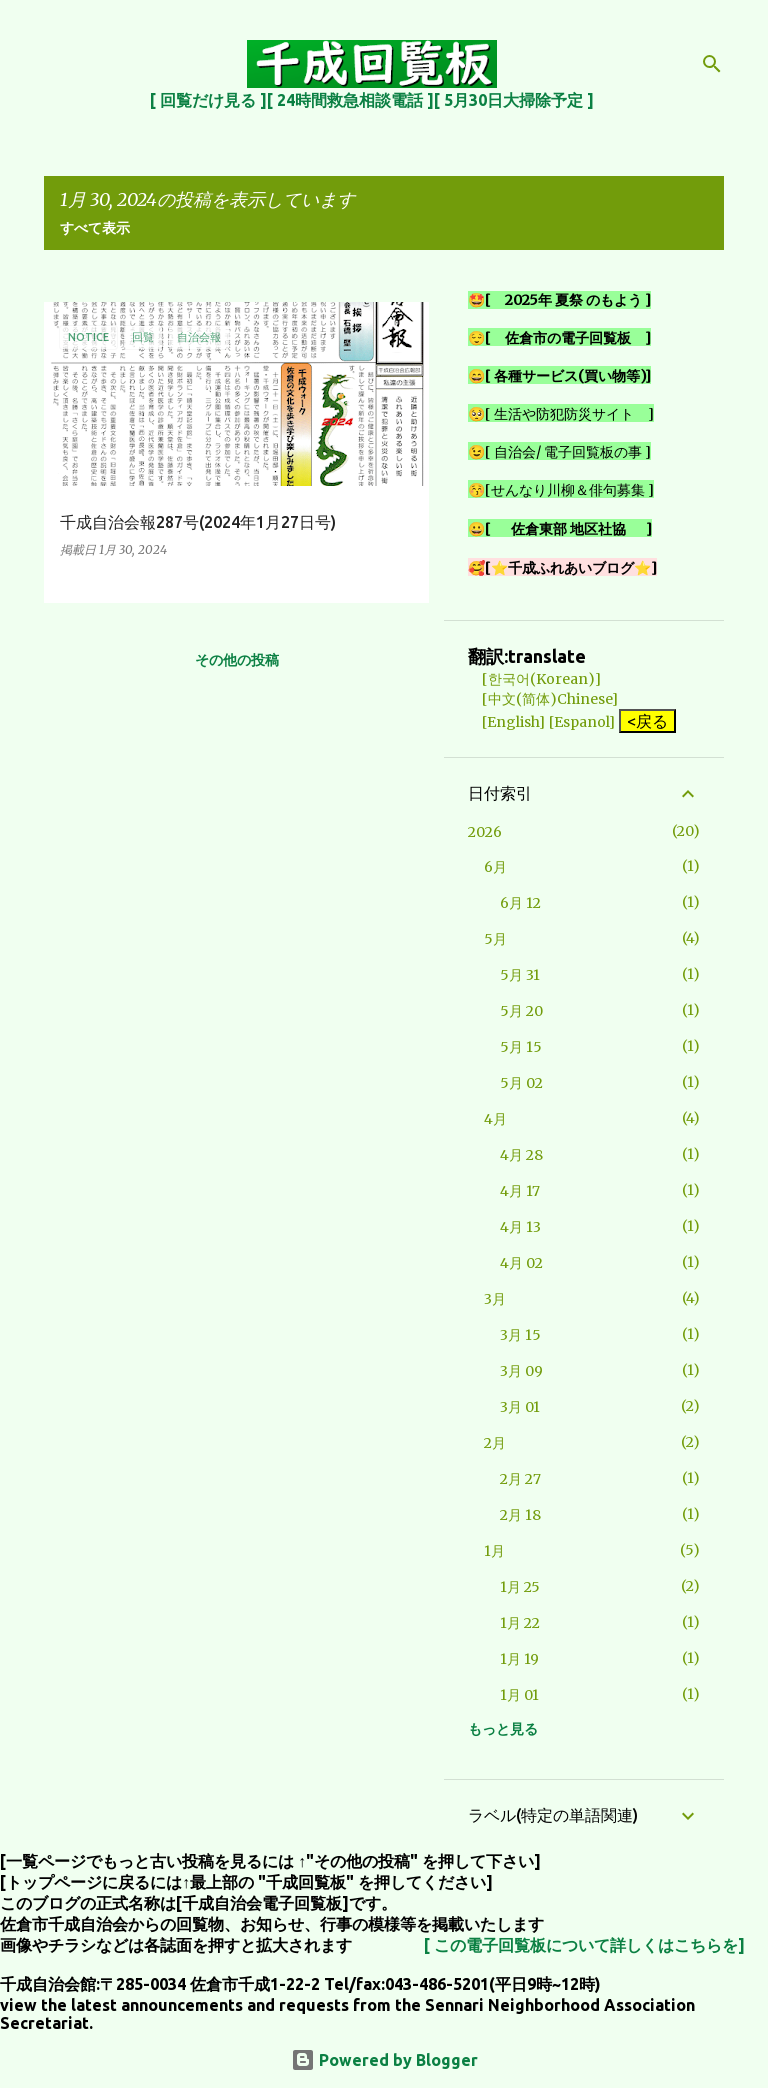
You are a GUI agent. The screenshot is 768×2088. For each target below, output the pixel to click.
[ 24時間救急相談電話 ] (350, 100)
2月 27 (520, 1479)
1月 (494, 1551)
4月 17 (520, 1191)
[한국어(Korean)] (534, 679)
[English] (506, 722)
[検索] (712, 64)
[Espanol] (582, 722)
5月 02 (521, 1083)
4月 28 (521, 1155)
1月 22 (520, 1623)
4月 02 (521, 1263)
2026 (485, 832)
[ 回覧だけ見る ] (208, 100)
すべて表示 (95, 228)
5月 (495, 939)
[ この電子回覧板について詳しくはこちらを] (584, 1945)
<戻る (647, 721)
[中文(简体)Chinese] (543, 699)
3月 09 (521, 1371)
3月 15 (520, 1335)
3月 (495, 1299)
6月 (495, 867)
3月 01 (520, 1407)
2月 (495, 1443)
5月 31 (520, 975)
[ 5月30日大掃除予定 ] (514, 100)
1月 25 (520, 1587)
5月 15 (521, 1047)
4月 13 (520, 1227)
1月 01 (519, 1695)
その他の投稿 (237, 660)
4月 (495, 1119)
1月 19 (519, 1659)
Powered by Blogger (384, 2060)
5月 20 (521, 1011)
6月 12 (520, 903)
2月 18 (520, 1515)
